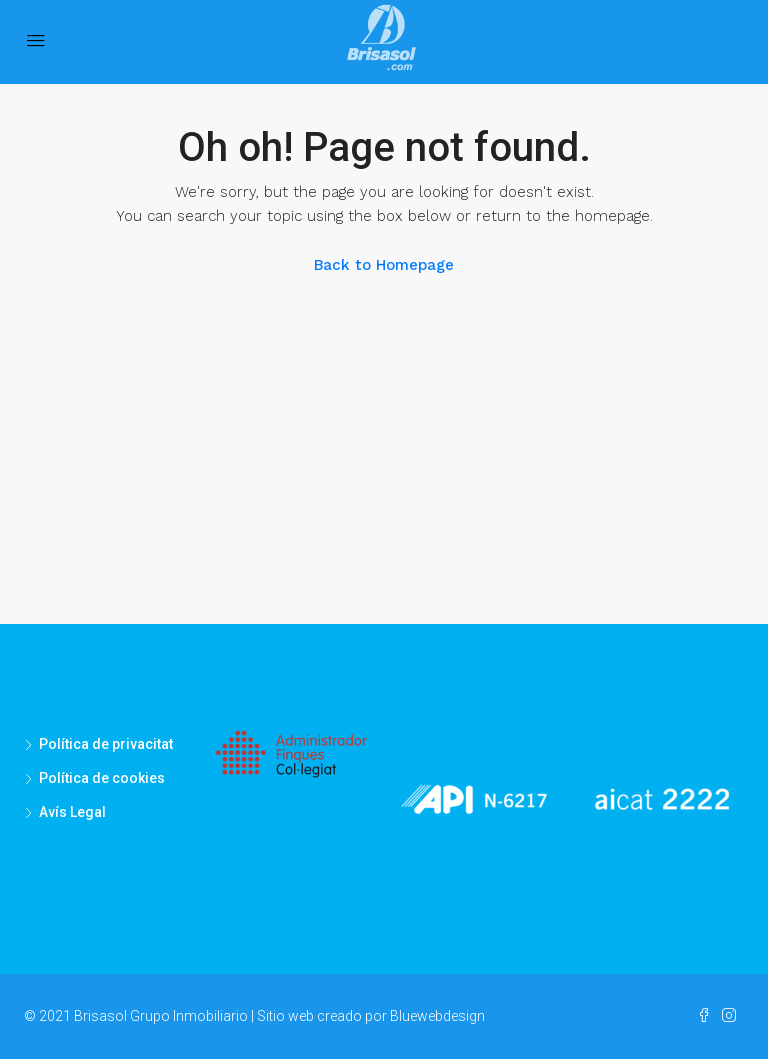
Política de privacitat (106, 744)
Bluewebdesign (437, 1016)
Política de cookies (102, 778)
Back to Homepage (384, 265)
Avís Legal (72, 812)
